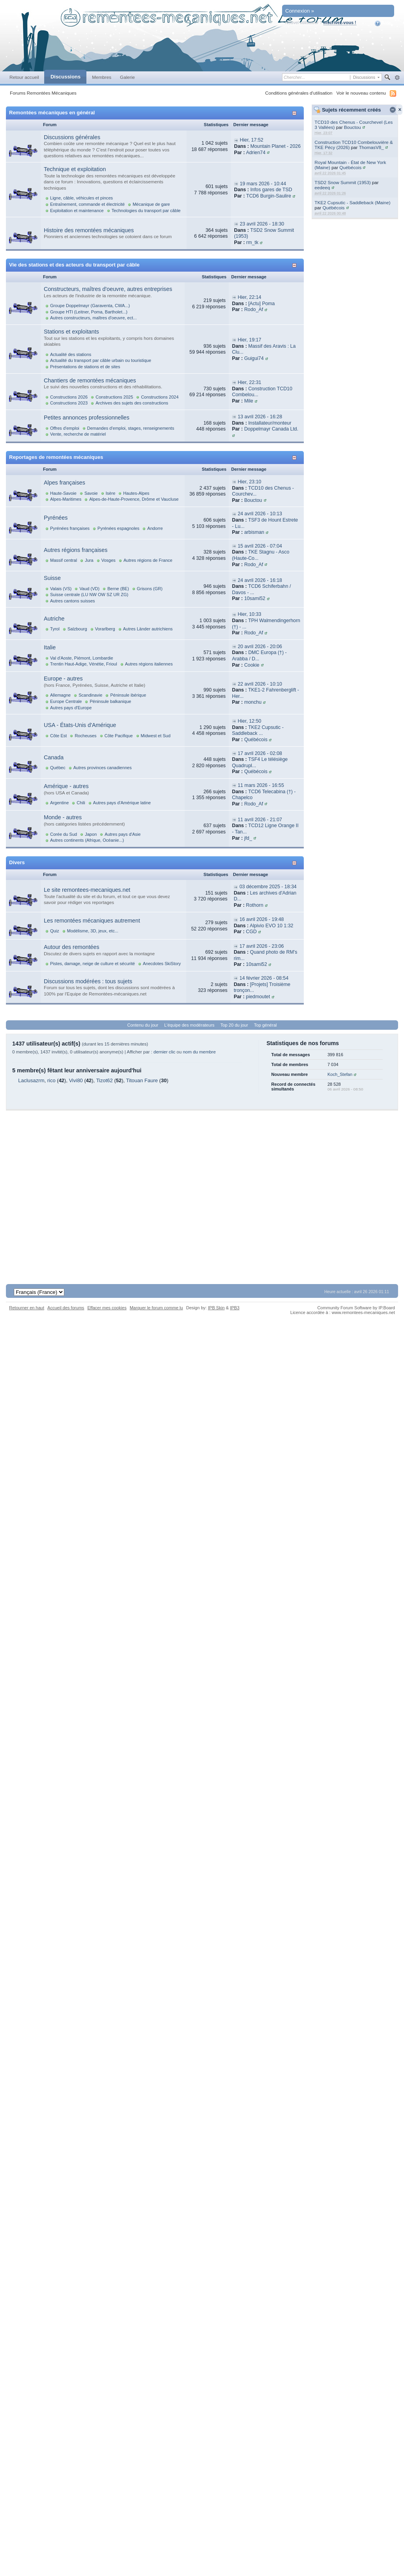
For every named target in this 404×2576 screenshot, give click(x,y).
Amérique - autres (66, 786)
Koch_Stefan (339, 1074)
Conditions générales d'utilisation (299, 92)
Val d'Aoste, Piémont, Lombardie (81, 658)
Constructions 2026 (69, 397)
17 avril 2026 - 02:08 (260, 753)
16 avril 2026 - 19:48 (261, 919)
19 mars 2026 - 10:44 (263, 183)
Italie (50, 647)
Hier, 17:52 (252, 140)
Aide (382, 23)
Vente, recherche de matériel (78, 434)
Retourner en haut (26, 1307)
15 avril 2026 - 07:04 (260, 546)
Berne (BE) (118, 588)
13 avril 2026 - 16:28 (260, 416)
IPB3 (234, 1307)
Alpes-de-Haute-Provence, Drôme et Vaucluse (133, 499)
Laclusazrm (31, 1080)
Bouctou (352, 127)
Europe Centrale (66, 701)
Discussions (65, 77)
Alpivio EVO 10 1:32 (271, 925)
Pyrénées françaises (70, 528)
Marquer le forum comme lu (156, 1307)
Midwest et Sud (156, 735)
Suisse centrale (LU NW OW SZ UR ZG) (89, 594)
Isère (111, 493)
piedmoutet (258, 996)
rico (51, 1080)
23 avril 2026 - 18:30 (262, 224)
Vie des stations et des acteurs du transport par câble (74, 265)
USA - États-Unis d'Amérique (80, 725)
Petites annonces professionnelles (86, 417)
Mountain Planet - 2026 (275, 146)
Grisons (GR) (150, 588)
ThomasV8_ (371, 147)
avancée (397, 78)
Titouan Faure (142, 1080)
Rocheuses (85, 735)
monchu (253, 702)
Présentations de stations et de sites (85, 366)
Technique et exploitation (75, 169)
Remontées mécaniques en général (52, 113)
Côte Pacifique (119, 735)
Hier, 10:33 (249, 614)
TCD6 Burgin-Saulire (268, 196)
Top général (265, 1025)
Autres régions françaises (75, 550)
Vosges (108, 560)
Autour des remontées (71, 947)
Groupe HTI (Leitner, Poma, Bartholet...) (88, 311)
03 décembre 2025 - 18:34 (268, 886)
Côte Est (58, 735)
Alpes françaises (64, 482)
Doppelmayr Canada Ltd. (271, 429)
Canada (54, 757)
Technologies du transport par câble (146, 210)
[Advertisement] (199, 1189)
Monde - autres (63, 817)
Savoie (91, 493)
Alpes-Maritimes (65, 499)
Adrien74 (255, 152)
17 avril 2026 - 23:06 (261, 946)
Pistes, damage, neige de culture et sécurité (92, 963)
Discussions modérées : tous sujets (88, 981)
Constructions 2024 (159, 397)
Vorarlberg (105, 628)
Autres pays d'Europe (71, 707)
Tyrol (55, 628)
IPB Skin (216, 1307)
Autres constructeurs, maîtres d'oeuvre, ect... (93, 317)
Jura (89, 560)
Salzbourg (77, 628)
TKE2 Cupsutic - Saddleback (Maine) (352, 202)
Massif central (63, 560)
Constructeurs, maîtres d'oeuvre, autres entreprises (108, 289)
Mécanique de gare (151, 204)
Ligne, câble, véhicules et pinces (81, 198)
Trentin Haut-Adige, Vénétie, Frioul (83, 664)
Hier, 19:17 (249, 340)
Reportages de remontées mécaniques (56, 457)
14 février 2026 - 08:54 (263, 978)
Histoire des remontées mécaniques (89, 230)
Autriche (54, 618)
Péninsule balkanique (110, 701)
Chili (81, 802)
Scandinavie (90, 695)
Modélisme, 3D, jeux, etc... (92, 930)
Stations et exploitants (71, 331)
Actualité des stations (70, 354)
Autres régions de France (147, 560)
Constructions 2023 (69, 403)
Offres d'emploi (64, 428)
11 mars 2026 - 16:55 (261, 785)
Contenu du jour (143, 1025)
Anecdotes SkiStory (162, 963)
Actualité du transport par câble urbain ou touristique (100, 360)
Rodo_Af (253, 309)
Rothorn (254, 905)
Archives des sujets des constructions (131, 403)
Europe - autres (63, 678)
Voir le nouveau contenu (361, 92)
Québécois (350, 167)
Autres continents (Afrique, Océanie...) (87, 840)
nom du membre (199, 1051)
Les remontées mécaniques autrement (92, 920)
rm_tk (252, 242)
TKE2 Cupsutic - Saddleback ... (258, 730)
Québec (57, 767)
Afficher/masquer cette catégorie (296, 113)
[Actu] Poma (261, 303)
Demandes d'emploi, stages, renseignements (130, 428)
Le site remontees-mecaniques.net (87, 890)
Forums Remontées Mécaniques (43, 92)
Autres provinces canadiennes (102, 767)
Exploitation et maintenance (77, 210)
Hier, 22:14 (249, 297)
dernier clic (164, 1051)
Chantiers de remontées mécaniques (90, 380)
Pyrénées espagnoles (118, 528)
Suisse (52, 578)
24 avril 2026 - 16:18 (260, 580)
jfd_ (248, 838)
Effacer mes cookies (106, 1307)
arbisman (254, 532)
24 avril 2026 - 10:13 (260, 513)
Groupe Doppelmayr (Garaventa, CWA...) (90, 305)
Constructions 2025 (114, 397)
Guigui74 (254, 358)
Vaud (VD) (89, 588)
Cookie (251, 665)
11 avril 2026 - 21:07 (260, 819)
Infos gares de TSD (271, 189)
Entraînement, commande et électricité (87, 204)
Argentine (59, 802)
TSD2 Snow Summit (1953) (342, 182)
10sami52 (255, 598)
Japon (91, 834)
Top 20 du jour (234, 1025)
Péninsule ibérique (128, 695)
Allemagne (60, 695)
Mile (248, 401)
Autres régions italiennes (149, 664)
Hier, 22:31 (249, 382)
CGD (251, 931)
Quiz (54, 930)
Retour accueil (24, 77)
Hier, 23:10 (249, 482)
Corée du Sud (63, 834)
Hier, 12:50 (249, 721)
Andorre (155, 528)
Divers (17, 862)
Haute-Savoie (63, 493)
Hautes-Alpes (136, 493)
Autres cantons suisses (72, 600)
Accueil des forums (65, 1307)
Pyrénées (55, 517)
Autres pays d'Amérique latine (122, 802)
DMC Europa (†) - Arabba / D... (259, 656)
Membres (101, 77)
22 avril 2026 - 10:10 (260, 684)
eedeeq (322, 187)
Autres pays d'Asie (122, 834)
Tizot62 (104, 1080)
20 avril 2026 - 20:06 (260, 646)
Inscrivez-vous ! (340, 22)
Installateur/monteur (269, 423)
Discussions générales (72, 137)
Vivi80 (76, 1080)
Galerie (127, 77)
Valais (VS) (60, 588)
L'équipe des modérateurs (189, 1025)
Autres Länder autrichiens (148, 628)
